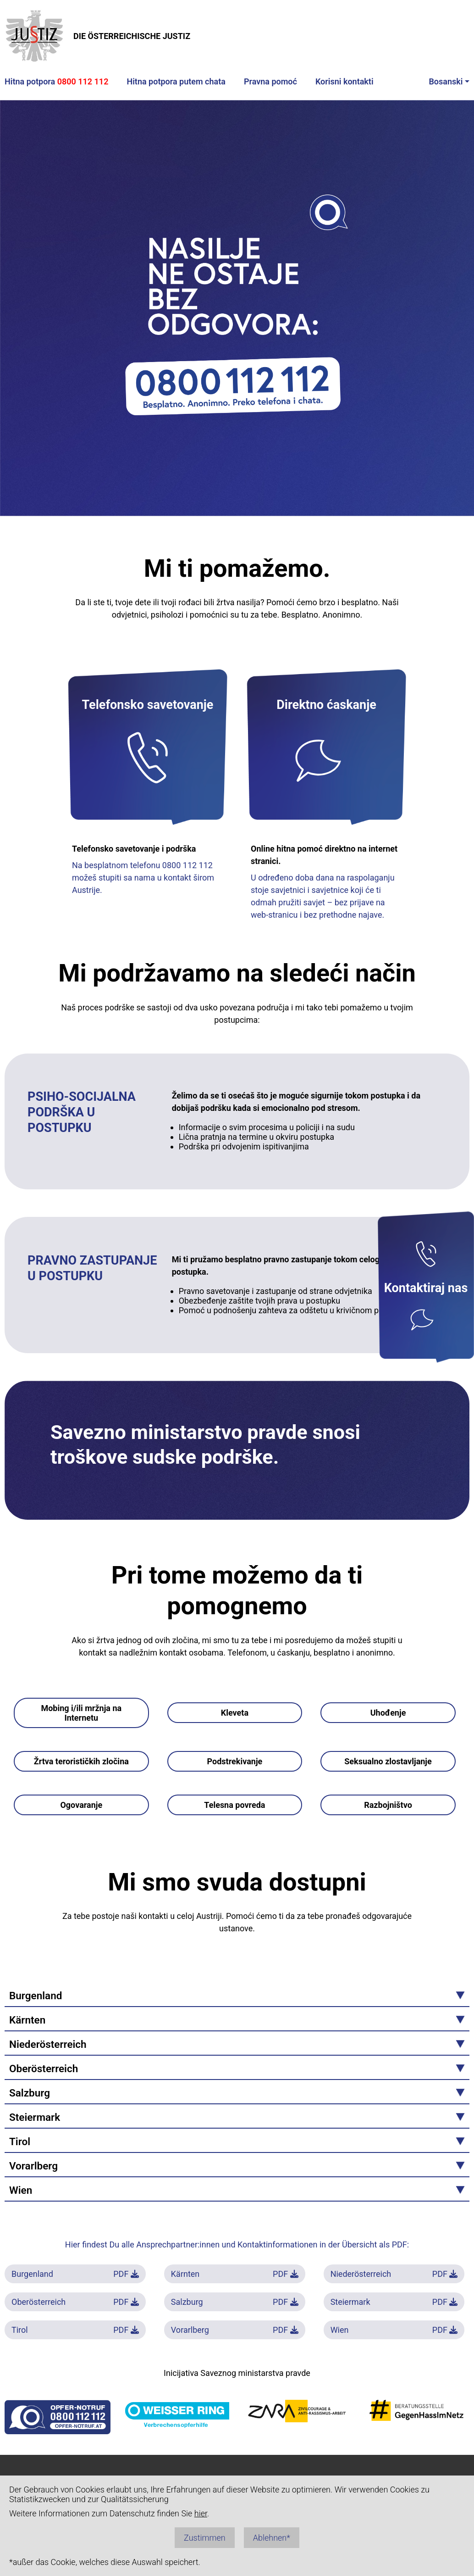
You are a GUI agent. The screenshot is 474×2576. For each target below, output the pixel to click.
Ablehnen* (271, 2538)
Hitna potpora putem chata (176, 81)
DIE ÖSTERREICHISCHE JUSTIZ (97, 36)
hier (200, 2513)
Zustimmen (205, 2538)
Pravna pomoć (270, 81)
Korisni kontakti (344, 81)
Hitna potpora (56, 81)
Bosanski (446, 81)
